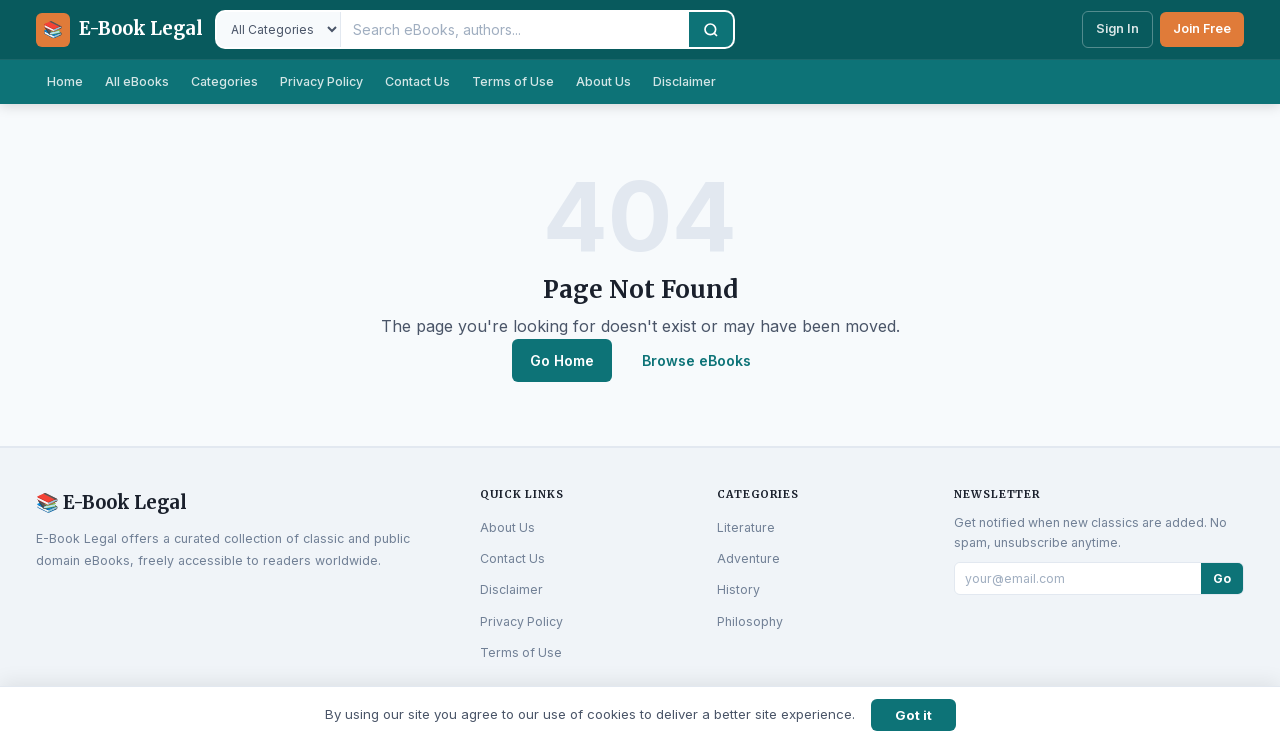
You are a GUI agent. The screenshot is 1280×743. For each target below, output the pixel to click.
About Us (603, 81)
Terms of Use (513, 81)
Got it (913, 715)
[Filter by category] (279, 29)
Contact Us (417, 81)
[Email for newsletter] (1078, 578)
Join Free (1202, 28)
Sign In (1117, 28)
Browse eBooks (696, 360)
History (738, 589)
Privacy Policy (321, 81)
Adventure (748, 558)
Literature (746, 527)
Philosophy (750, 621)
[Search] (711, 29)
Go (1222, 578)
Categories (224, 81)
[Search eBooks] (515, 29)
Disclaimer (684, 81)
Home (65, 81)
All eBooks (137, 81)
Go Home (562, 360)
